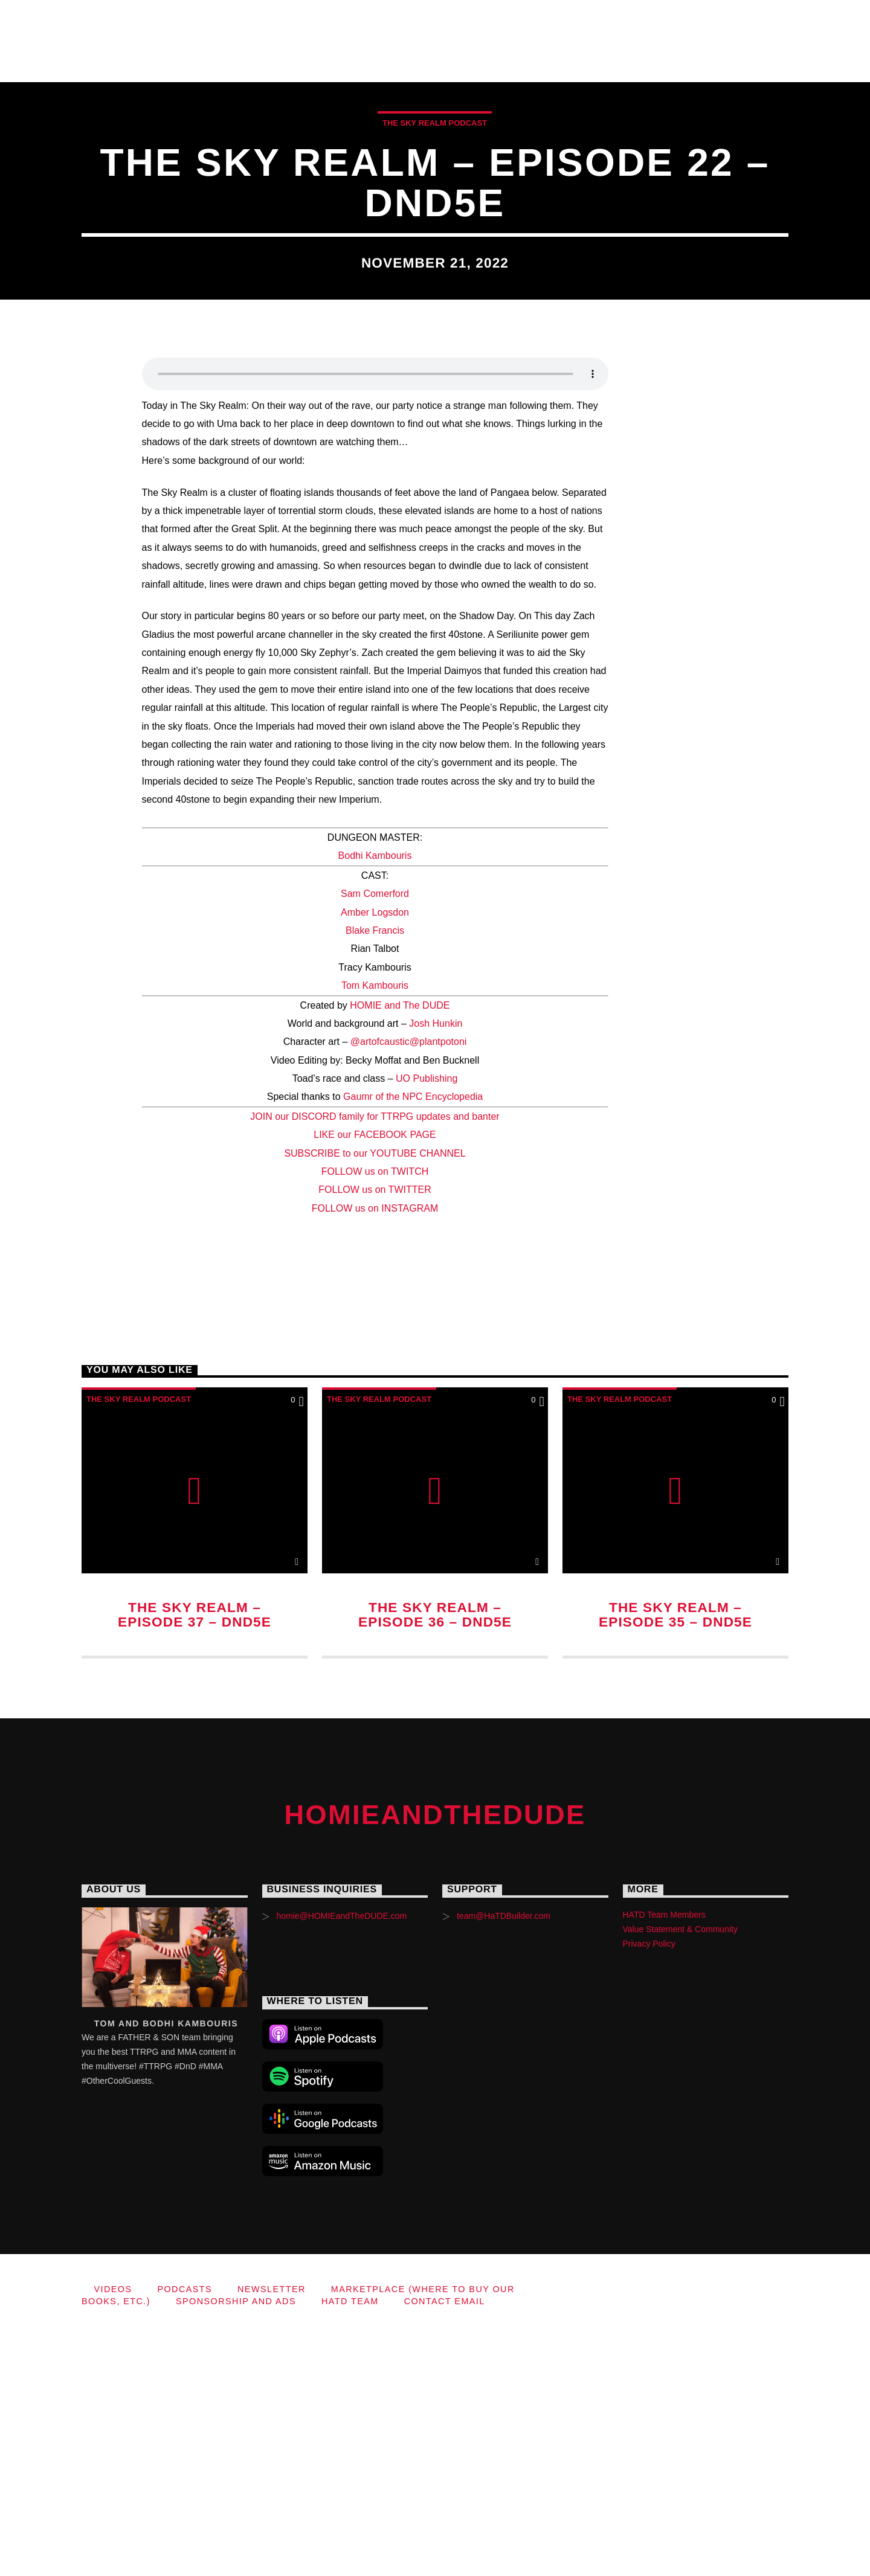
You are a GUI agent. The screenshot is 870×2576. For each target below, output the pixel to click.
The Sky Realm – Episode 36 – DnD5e (435, 1859)
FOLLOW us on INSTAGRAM (375, 1452)
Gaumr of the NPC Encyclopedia (413, 1340)
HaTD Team (210, 61)
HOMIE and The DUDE (400, 1249)
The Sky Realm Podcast (434, 244)
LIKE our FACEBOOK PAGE (375, 1378)
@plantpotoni (438, 1285)
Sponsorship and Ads (80, 61)
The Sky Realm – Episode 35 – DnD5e (675, 1859)
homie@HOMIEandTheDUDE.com (341, 2160)
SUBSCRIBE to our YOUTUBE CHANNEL (374, 1397)
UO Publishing (426, 1322)
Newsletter (468, 20)
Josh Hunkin (435, 1267)
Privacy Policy (649, 2187)
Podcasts (368, 20)
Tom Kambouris (374, 1229)
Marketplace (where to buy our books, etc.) (678, 20)
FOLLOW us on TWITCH (375, 1415)
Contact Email (317, 61)
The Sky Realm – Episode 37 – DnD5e (194, 1859)
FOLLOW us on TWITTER (374, 1433)
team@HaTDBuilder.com (503, 2160)
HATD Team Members (664, 2158)
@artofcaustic (380, 1285)
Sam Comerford (375, 1137)
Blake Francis (375, 1174)
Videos (286, 20)
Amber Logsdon (375, 1156)
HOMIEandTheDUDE (124, 20)
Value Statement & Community (680, 2173)
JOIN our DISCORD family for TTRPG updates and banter (374, 1360)
